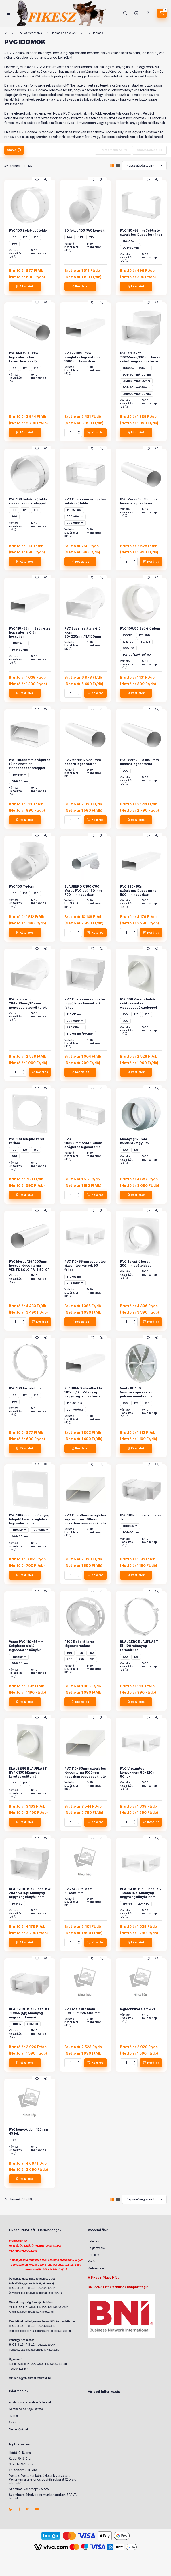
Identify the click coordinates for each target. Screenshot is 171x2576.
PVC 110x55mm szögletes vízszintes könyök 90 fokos (85, 1265)
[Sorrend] (144, 165)
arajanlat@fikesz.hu (41, 2311)
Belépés (93, 2241)
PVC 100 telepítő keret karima (26, 1141)
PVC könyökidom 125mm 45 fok (28, 2131)
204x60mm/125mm (136, 381)
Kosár (92, 2261)
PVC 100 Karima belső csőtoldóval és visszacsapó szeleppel (138, 1003)
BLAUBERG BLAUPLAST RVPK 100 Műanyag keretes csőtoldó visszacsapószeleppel (28, 1775)
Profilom (93, 2254)
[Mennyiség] (71, 432)
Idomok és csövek (64, 33)
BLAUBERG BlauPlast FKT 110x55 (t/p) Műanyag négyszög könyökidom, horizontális (29, 2015)
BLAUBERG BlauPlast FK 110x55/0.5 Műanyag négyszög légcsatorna (83, 1392)
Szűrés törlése (147, 150)
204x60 (16, 1903)
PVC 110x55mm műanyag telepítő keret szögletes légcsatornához (29, 1519)
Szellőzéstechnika (30, 33)
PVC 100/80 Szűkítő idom (140, 628)
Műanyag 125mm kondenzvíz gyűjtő (134, 1141)
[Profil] (147, 13)
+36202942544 (45, 2288)
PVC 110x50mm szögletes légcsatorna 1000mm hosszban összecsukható (85, 1772)
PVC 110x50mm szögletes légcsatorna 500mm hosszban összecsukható (85, 1519)
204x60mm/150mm (136, 387)
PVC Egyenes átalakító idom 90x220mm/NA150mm (82, 632)
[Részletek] (25, 286)
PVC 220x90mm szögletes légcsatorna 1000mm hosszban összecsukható (82, 359)
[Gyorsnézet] (45, 180)
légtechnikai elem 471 (137, 2009)
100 (14, 237)
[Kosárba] (95, 432)
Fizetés (14, 2415)
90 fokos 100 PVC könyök (84, 230)
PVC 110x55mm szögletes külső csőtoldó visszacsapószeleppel (29, 764)
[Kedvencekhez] (37, 180)
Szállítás (14, 2422)
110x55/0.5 (74, 1403)
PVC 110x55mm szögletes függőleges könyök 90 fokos (85, 1003)
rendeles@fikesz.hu (59, 2330)
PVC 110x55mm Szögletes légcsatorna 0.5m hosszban (30, 632)
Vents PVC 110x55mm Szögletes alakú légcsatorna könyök (26, 1646)
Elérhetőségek (19, 2429)
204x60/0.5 (75, 1409)
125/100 (144, 635)
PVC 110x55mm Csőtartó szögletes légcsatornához (141, 232)
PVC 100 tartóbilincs (25, 1388)
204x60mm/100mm (136, 374)
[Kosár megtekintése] (162, 13)
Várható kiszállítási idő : (15, 253)
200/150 (128, 648)
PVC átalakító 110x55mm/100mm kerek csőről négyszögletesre (140, 357)
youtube (37, 2509)
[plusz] (79, 430)
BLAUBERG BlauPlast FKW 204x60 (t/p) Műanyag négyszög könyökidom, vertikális (30, 1895)
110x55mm (129, 241)
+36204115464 (18, 2368)
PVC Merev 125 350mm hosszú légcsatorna (82, 762)
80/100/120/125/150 (136, 654)
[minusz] (79, 435)
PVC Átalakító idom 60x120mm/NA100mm (82, 2011)
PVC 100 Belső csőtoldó (28, 230)
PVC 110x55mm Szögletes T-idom (141, 1517)
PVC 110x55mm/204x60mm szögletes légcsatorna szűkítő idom (83, 1145)
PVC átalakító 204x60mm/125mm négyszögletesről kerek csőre (28, 1005)
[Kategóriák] (8, 13)
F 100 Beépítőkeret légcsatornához (79, 1644)
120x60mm (40, 1530)
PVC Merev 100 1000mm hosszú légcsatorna (139, 762)
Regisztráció (96, 2248)
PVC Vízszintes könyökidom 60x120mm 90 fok (139, 1772)
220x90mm (75, 523)
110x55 (127, 1903)
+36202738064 (45, 2344)
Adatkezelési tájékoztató (26, 2409)
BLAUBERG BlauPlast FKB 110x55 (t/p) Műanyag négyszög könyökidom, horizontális (140, 1895)
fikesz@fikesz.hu (39, 2378)
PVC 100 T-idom (21, 886)
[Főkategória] (6, 33)
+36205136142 (45, 2326)
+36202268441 (62, 2306)
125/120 (127, 641)
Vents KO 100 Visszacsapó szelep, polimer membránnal (136, 1392)
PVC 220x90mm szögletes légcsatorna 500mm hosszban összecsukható (138, 892)
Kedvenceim (96, 2268)
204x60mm (130, 247)
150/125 (144, 641)
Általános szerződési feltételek (30, 2402)
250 (81, 1659)
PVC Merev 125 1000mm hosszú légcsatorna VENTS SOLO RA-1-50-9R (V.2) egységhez (29, 1268)
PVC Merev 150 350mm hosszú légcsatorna (138, 501)
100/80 (127, 635)
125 (25, 237)
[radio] (118, 165)
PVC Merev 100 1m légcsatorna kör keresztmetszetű (23, 357)
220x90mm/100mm (136, 394)
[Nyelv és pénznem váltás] (136, 13)
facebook (19, 2509)
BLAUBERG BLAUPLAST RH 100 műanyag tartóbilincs (139, 1646)
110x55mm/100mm (135, 368)
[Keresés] (125, 13)
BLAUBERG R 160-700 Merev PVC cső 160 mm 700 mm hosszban (83, 890)
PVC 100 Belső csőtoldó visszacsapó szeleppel (28, 501)
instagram (28, 2509)
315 (92, 1659)
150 (35, 237)
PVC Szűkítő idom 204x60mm (78, 1891)
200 (14, 243)
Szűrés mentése (111, 150)
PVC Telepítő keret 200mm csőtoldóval (136, 1263)
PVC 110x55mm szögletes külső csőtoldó (85, 501)
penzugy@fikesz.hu (46, 2349)
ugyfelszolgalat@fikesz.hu (45, 2292)
